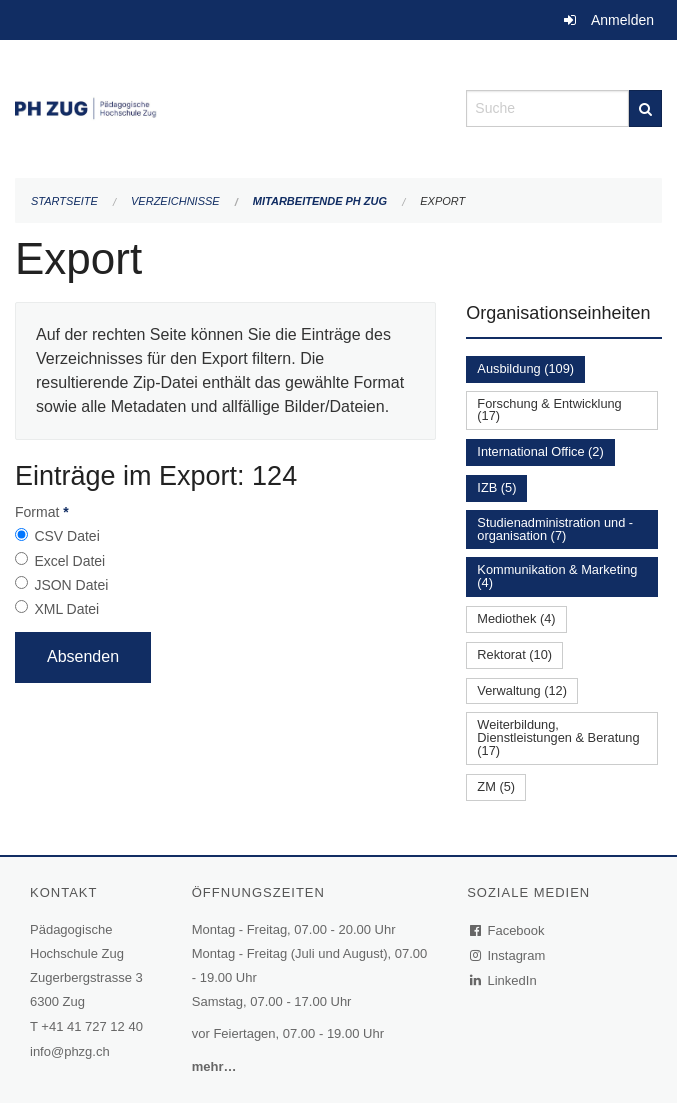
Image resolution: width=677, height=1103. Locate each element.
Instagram (508, 955)
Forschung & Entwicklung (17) (549, 410)
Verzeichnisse (175, 201)
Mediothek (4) (516, 618)
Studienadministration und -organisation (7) (555, 529)
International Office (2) (540, 451)
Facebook (508, 930)
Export (442, 201)
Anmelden (622, 20)
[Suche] (645, 108)
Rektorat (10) (514, 654)
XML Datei (66, 609)
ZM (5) (496, 786)
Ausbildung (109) (525, 368)
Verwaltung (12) (522, 690)
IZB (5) (496, 487)
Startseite (64, 201)
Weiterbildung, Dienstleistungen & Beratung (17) (558, 737)
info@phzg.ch (70, 1051)
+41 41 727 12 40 (92, 1026)
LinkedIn (504, 980)
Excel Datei (69, 561)
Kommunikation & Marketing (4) (557, 576)
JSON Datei (71, 585)
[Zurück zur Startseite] (225, 106)
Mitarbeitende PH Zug (320, 201)
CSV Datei (66, 536)
